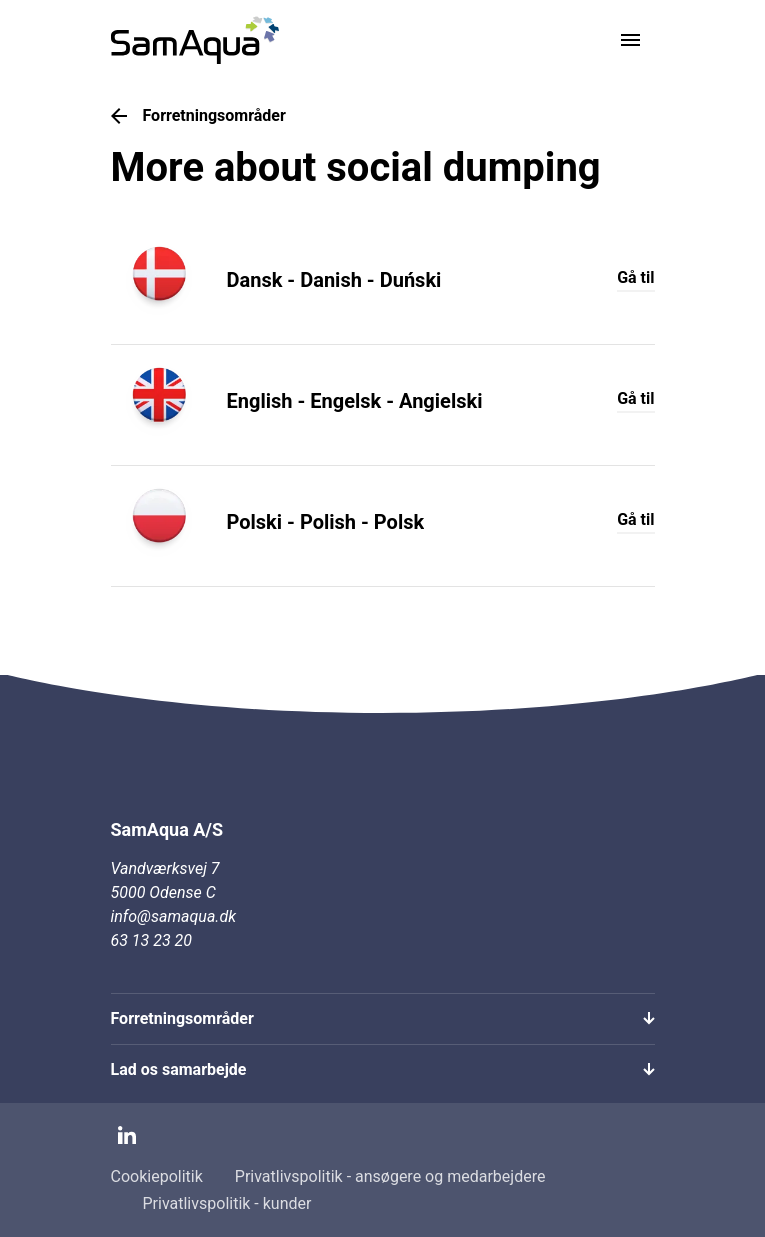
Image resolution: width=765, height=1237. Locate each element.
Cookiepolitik (157, 1176)
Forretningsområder (198, 116)
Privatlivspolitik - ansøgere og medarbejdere (390, 1176)
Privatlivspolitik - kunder (227, 1203)
